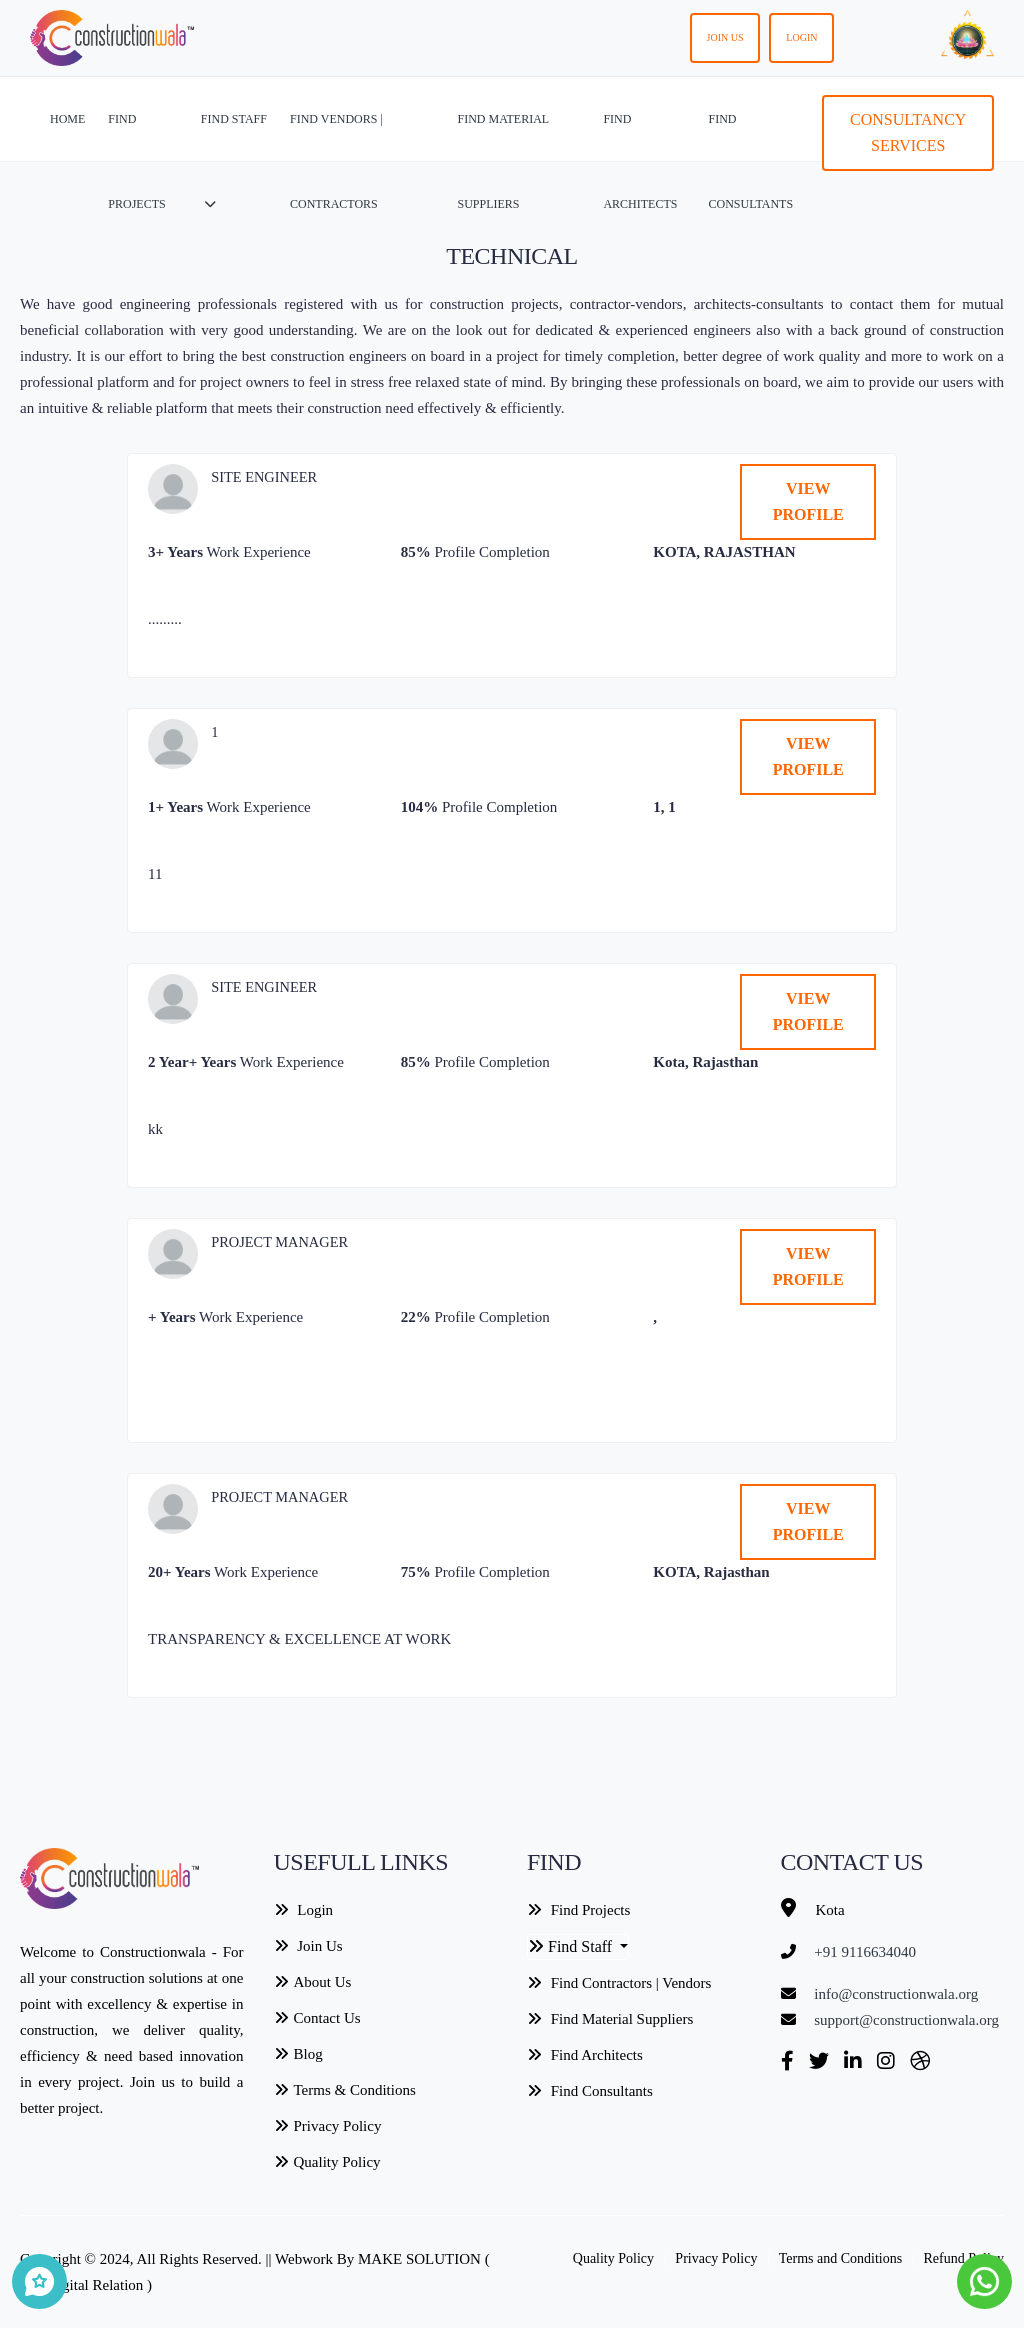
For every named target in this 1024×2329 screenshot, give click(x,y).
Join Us (308, 1946)
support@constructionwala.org (906, 2020)
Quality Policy (327, 2162)
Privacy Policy (328, 2126)
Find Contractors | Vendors (619, 1983)
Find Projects (578, 1910)
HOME (67, 119)
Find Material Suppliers (610, 2019)
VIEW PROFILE (808, 501)
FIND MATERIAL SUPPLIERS (502, 161)
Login (801, 37)
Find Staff (572, 1946)
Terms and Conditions (840, 2258)
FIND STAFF (234, 161)
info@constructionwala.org (896, 1994)
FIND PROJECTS (136, 161)
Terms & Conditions (345, 2090)
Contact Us (317, 2018)
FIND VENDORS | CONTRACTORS (336, 161)
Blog (298, 2054)
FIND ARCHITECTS (640, 161)
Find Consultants (590, 2091)
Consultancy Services (908, 132)
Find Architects (585, 2055)
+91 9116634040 (865, 1952)
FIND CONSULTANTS (750, 161)
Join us (725, 37)
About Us (313, 1982)
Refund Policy (964, 2258)
